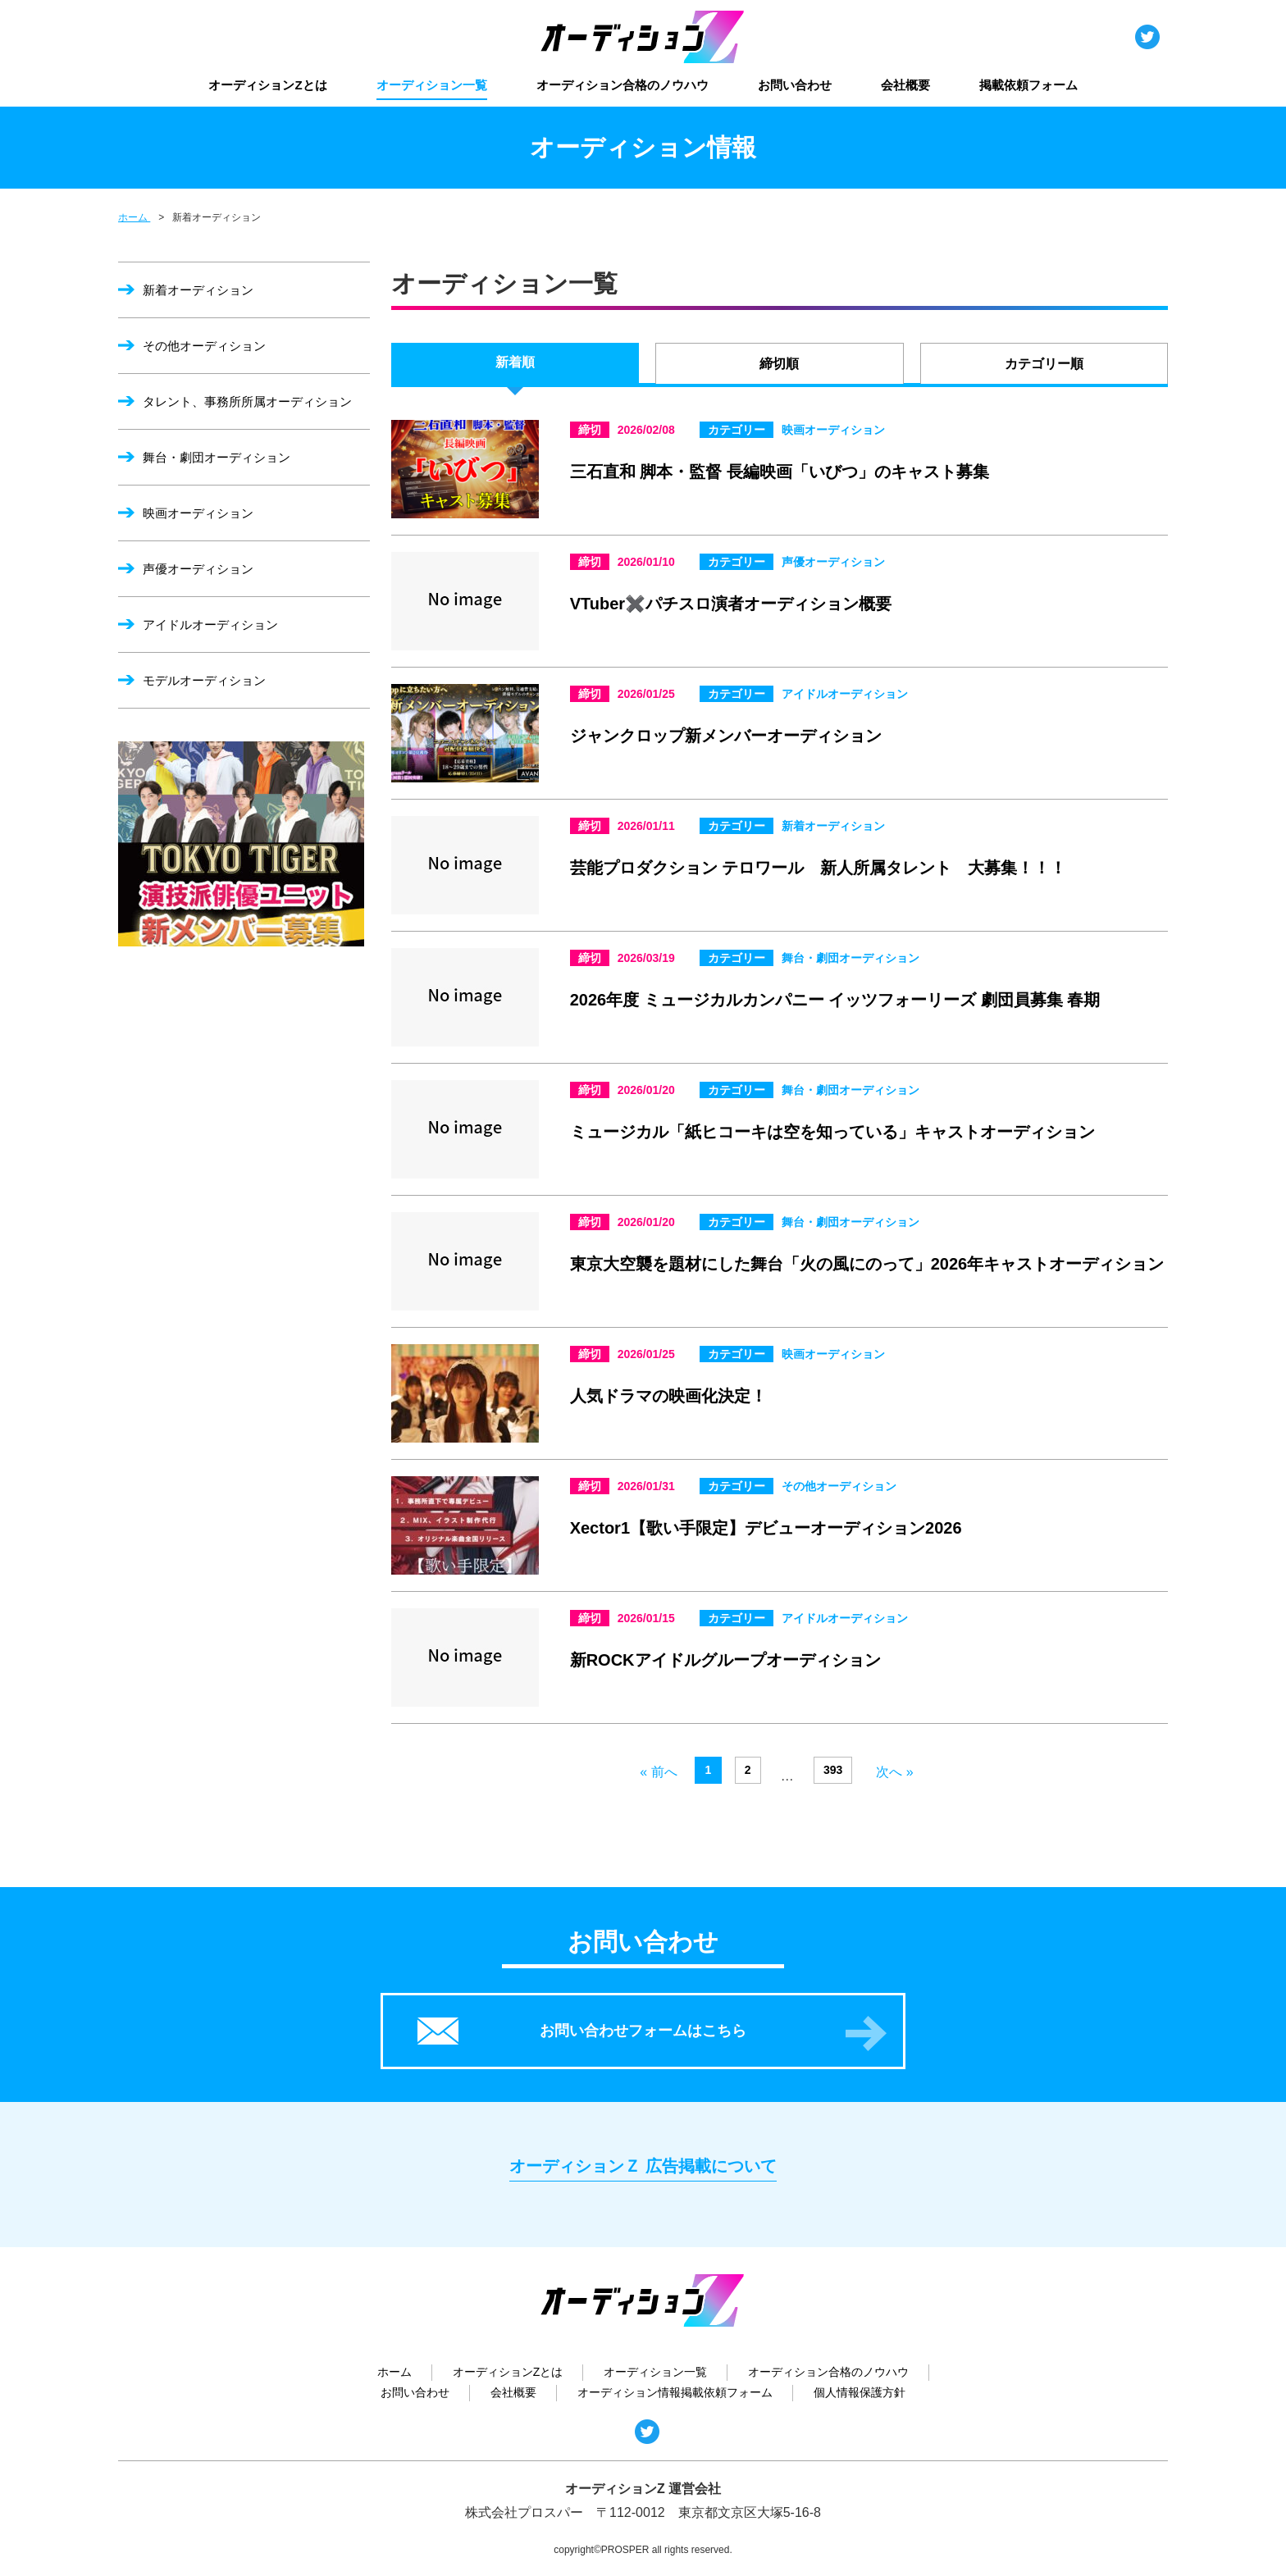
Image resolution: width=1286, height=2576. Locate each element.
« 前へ (658, 1772)
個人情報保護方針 (859, 2392)
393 (832, 1769)
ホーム (394, 2371)
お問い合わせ (795, 85)
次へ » (894, 1772)
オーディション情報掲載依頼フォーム (675, 2392)
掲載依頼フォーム (1028, 85)
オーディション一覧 (431, 85)
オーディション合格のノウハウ (622, 85)
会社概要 (905, 85)
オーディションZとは (267, 85)
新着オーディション (198, 290)
